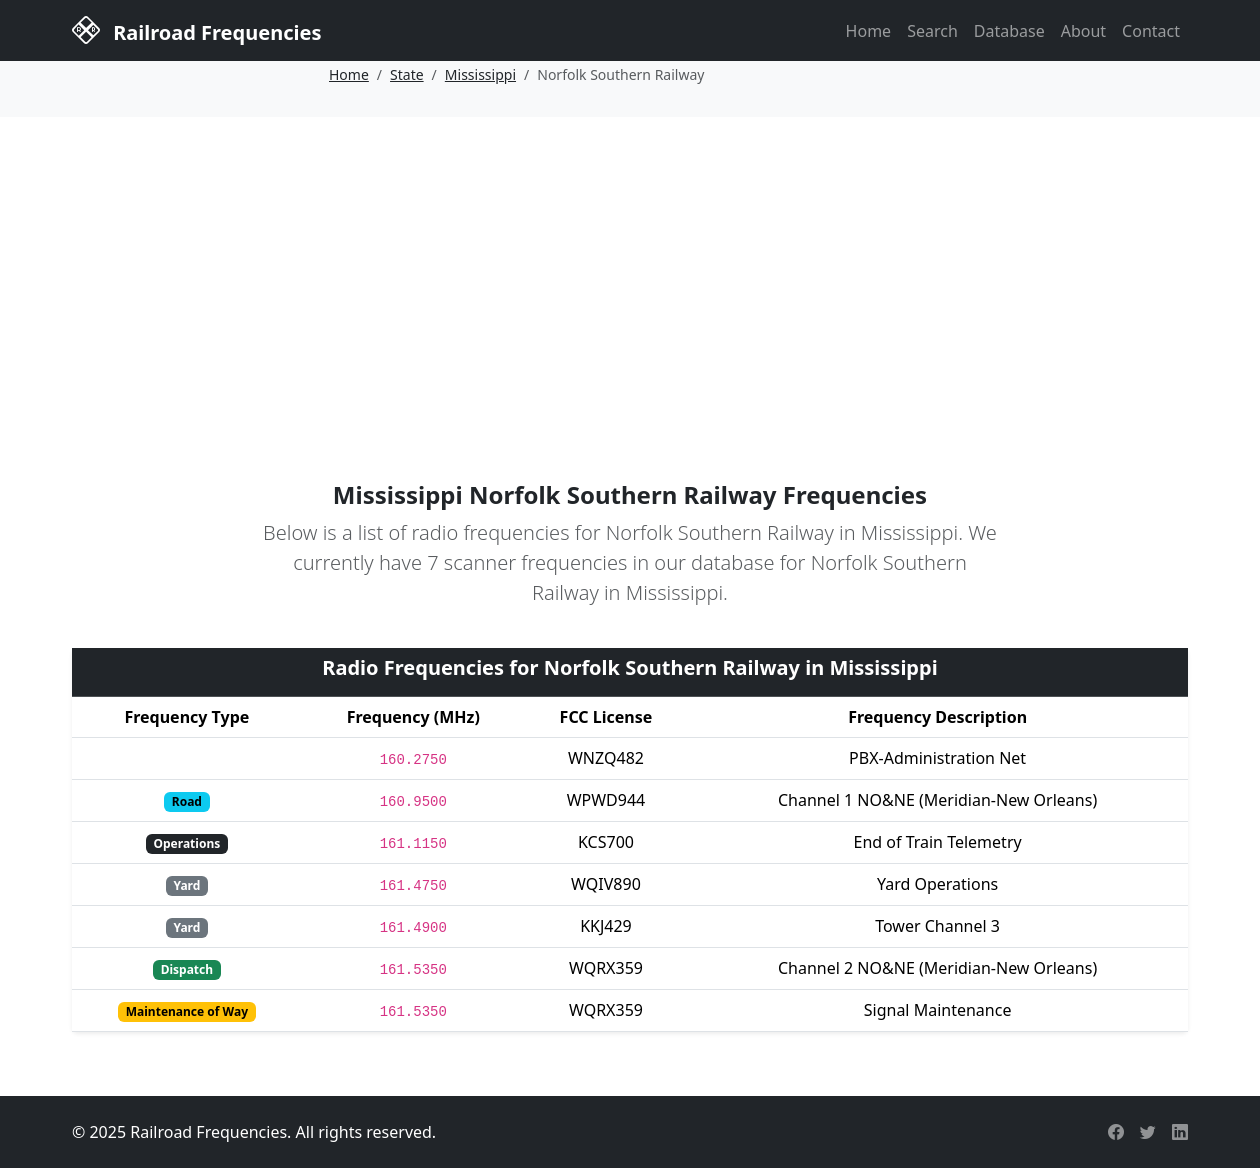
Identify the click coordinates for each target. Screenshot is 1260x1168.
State (407, 74)
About (1083, 31)
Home (869, 31)
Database (1009, 31)
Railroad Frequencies (196, 29)
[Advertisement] (630, 267)
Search (932, 31)
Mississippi (480, 74)
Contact (1151, 31)
